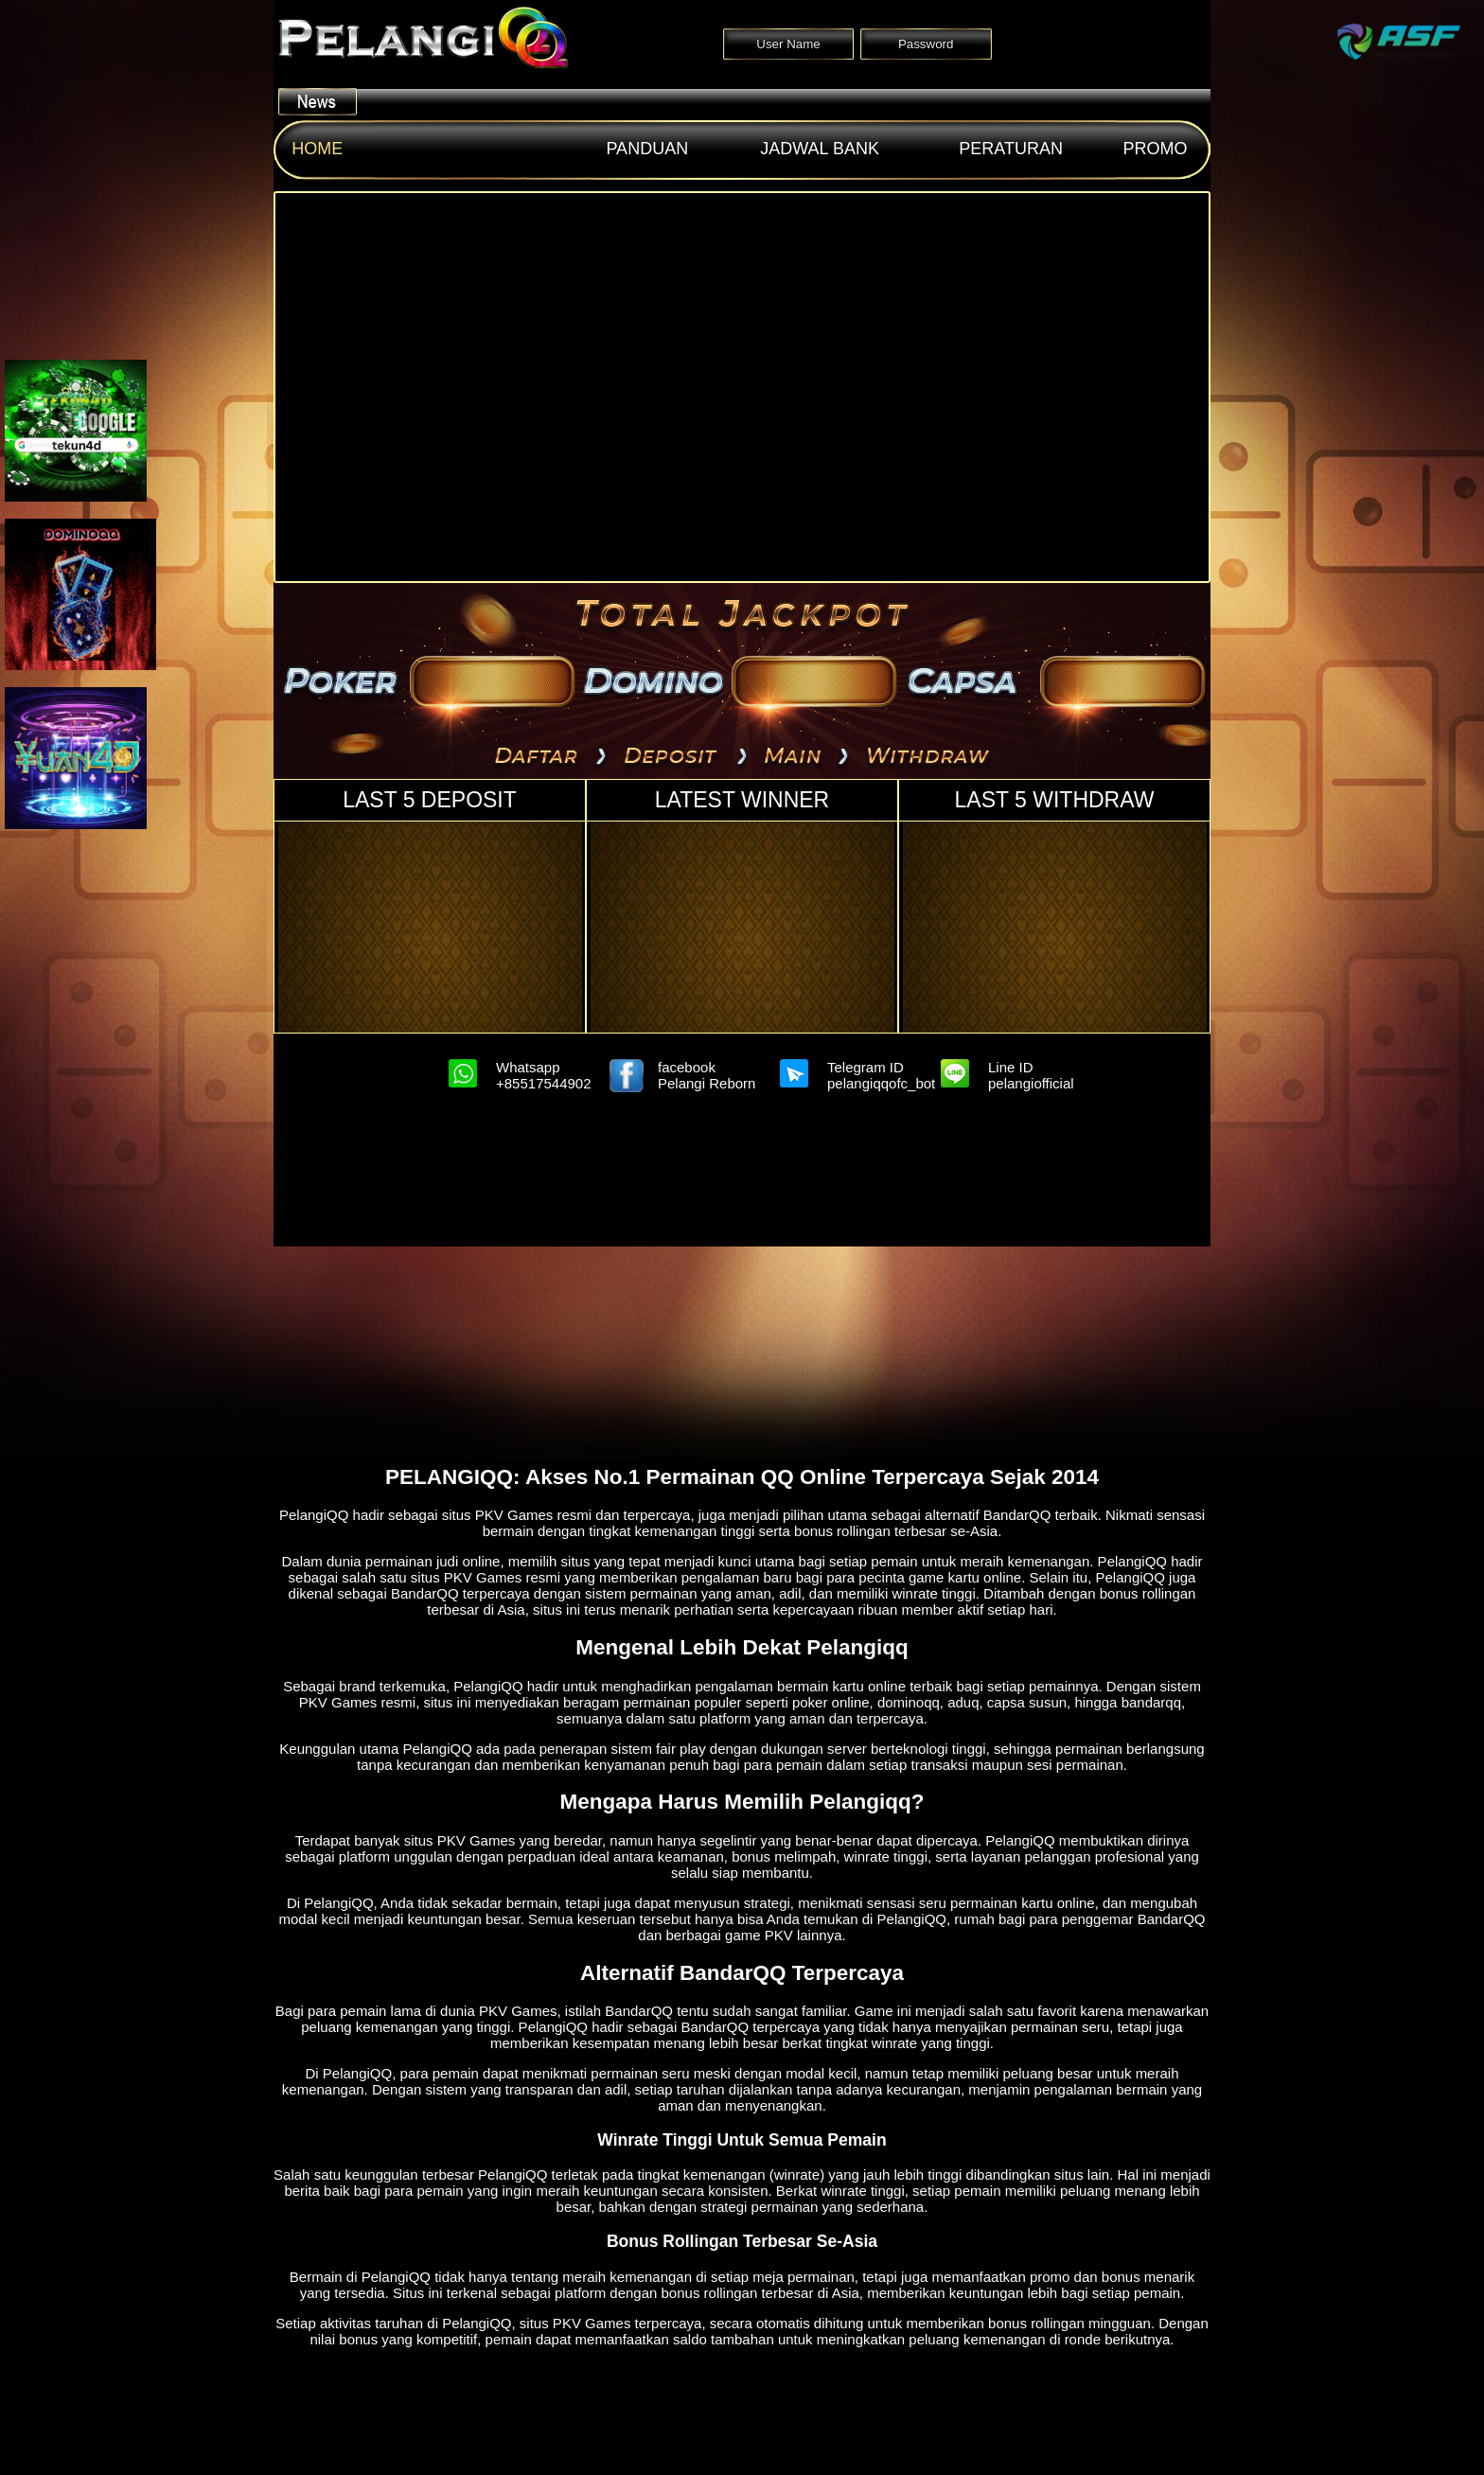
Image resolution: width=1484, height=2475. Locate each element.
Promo (1155, 148)
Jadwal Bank (819, 148)
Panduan (647, 148)
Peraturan (1011, 148)
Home (317, 148)
